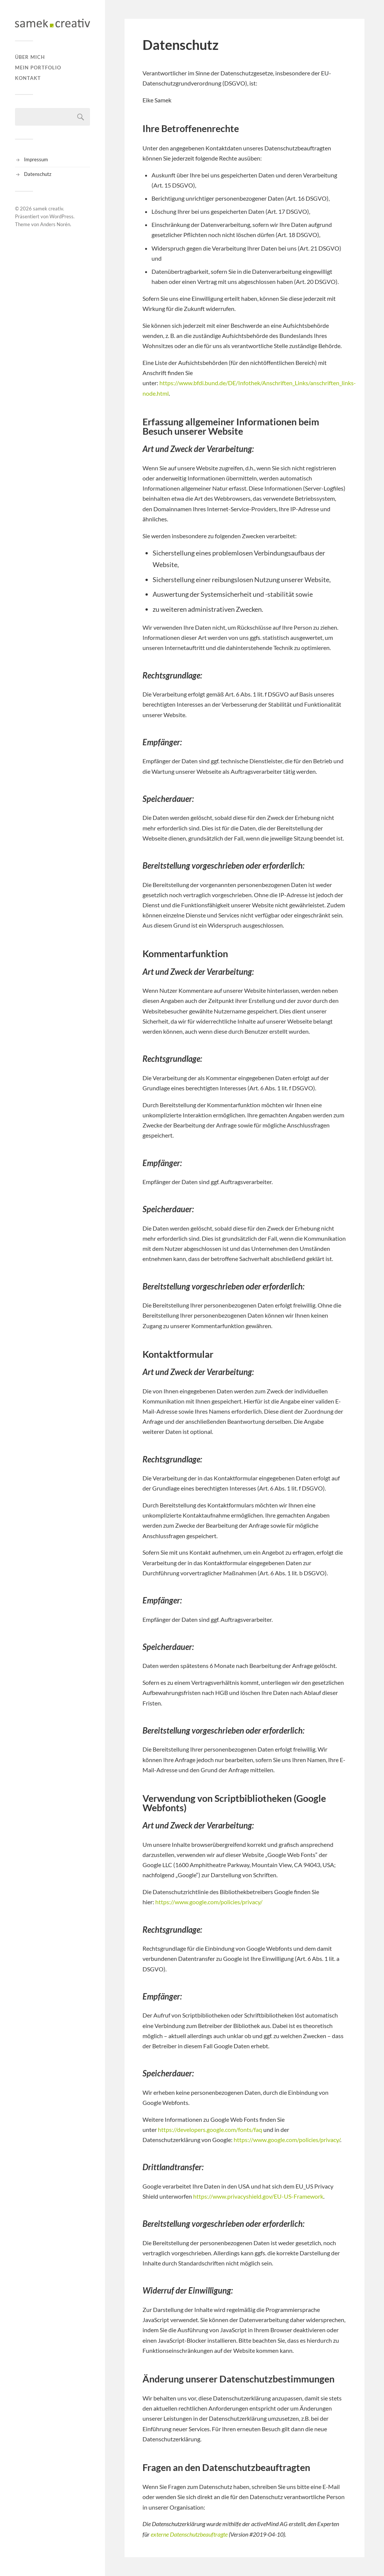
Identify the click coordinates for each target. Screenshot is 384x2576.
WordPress (62, 216)
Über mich (30, 57)
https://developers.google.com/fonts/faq (210, 2129)
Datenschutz (37, 174)
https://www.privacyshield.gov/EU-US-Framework (258, 2196)
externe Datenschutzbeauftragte (189, 2534)
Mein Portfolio (38, 68)
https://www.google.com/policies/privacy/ (208, 1901)
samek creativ (48, 209)
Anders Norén (55, 224)
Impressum (36, 159)
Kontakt (28, 78)
